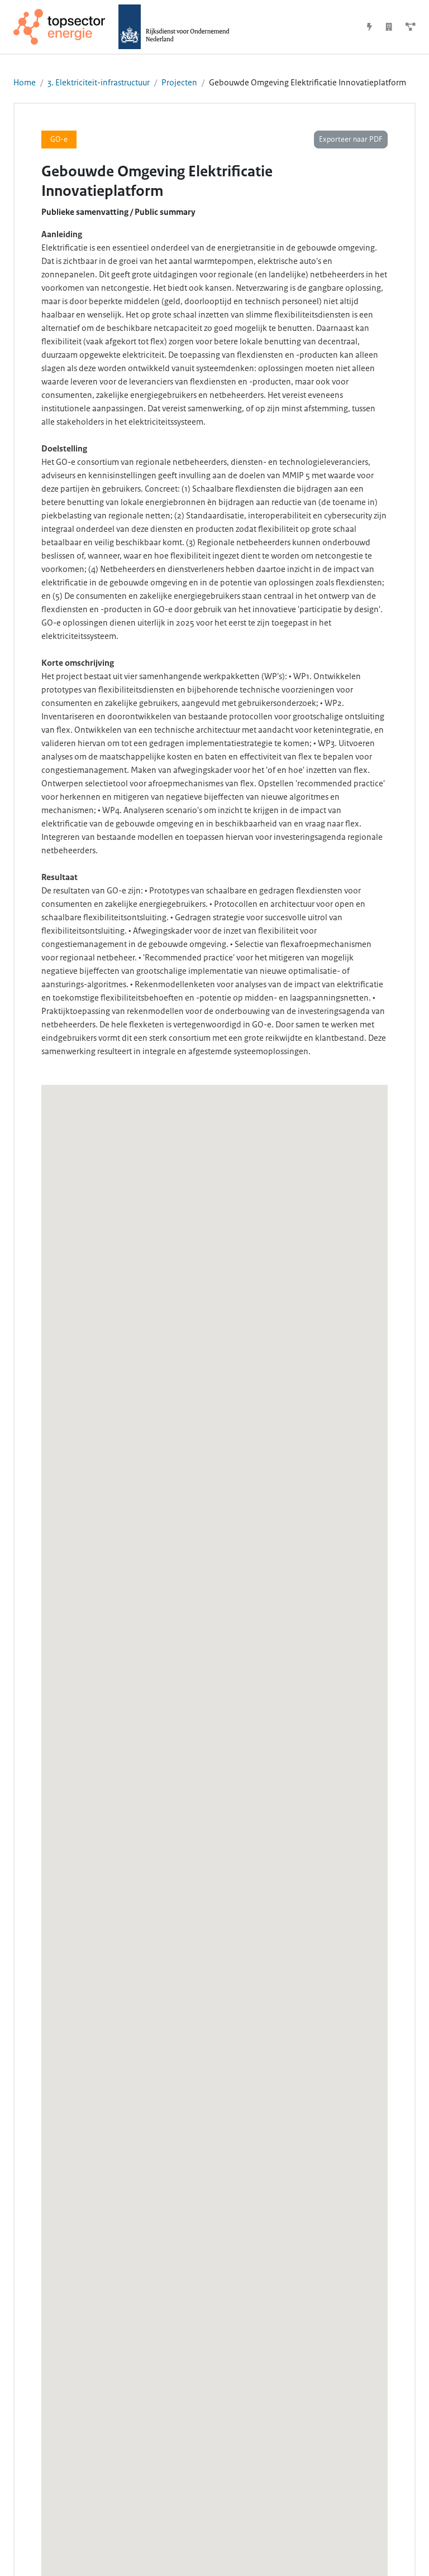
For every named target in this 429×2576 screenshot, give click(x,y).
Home (24, 82)
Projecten (179, 82)
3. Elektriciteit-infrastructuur (98, 82)
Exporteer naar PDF (351, 139)
